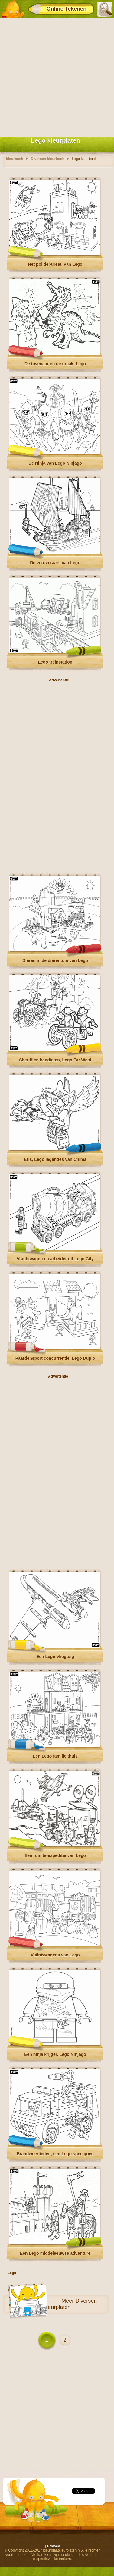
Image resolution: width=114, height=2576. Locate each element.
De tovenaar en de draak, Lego (55, 363)
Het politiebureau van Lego (55, 264)
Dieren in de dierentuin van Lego (55, 960)
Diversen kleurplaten (70, 2304)
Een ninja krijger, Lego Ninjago (55, 2054)
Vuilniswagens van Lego (55, 1954)
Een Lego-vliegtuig (55, 1656)
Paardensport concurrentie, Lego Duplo (55, 1358)
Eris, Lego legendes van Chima (55, 1159)
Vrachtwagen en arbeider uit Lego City (55, 1258)
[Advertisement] (56, 76)
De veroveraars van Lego (55, 562)
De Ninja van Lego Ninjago (55, 463)
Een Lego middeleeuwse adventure (55, 2253)
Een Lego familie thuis (55, 1756)
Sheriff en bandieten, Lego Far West (55, 1059)
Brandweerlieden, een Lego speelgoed (55, 2153)
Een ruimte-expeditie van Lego (55, 1855)
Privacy (53, 2546)
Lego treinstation (55, 662)
